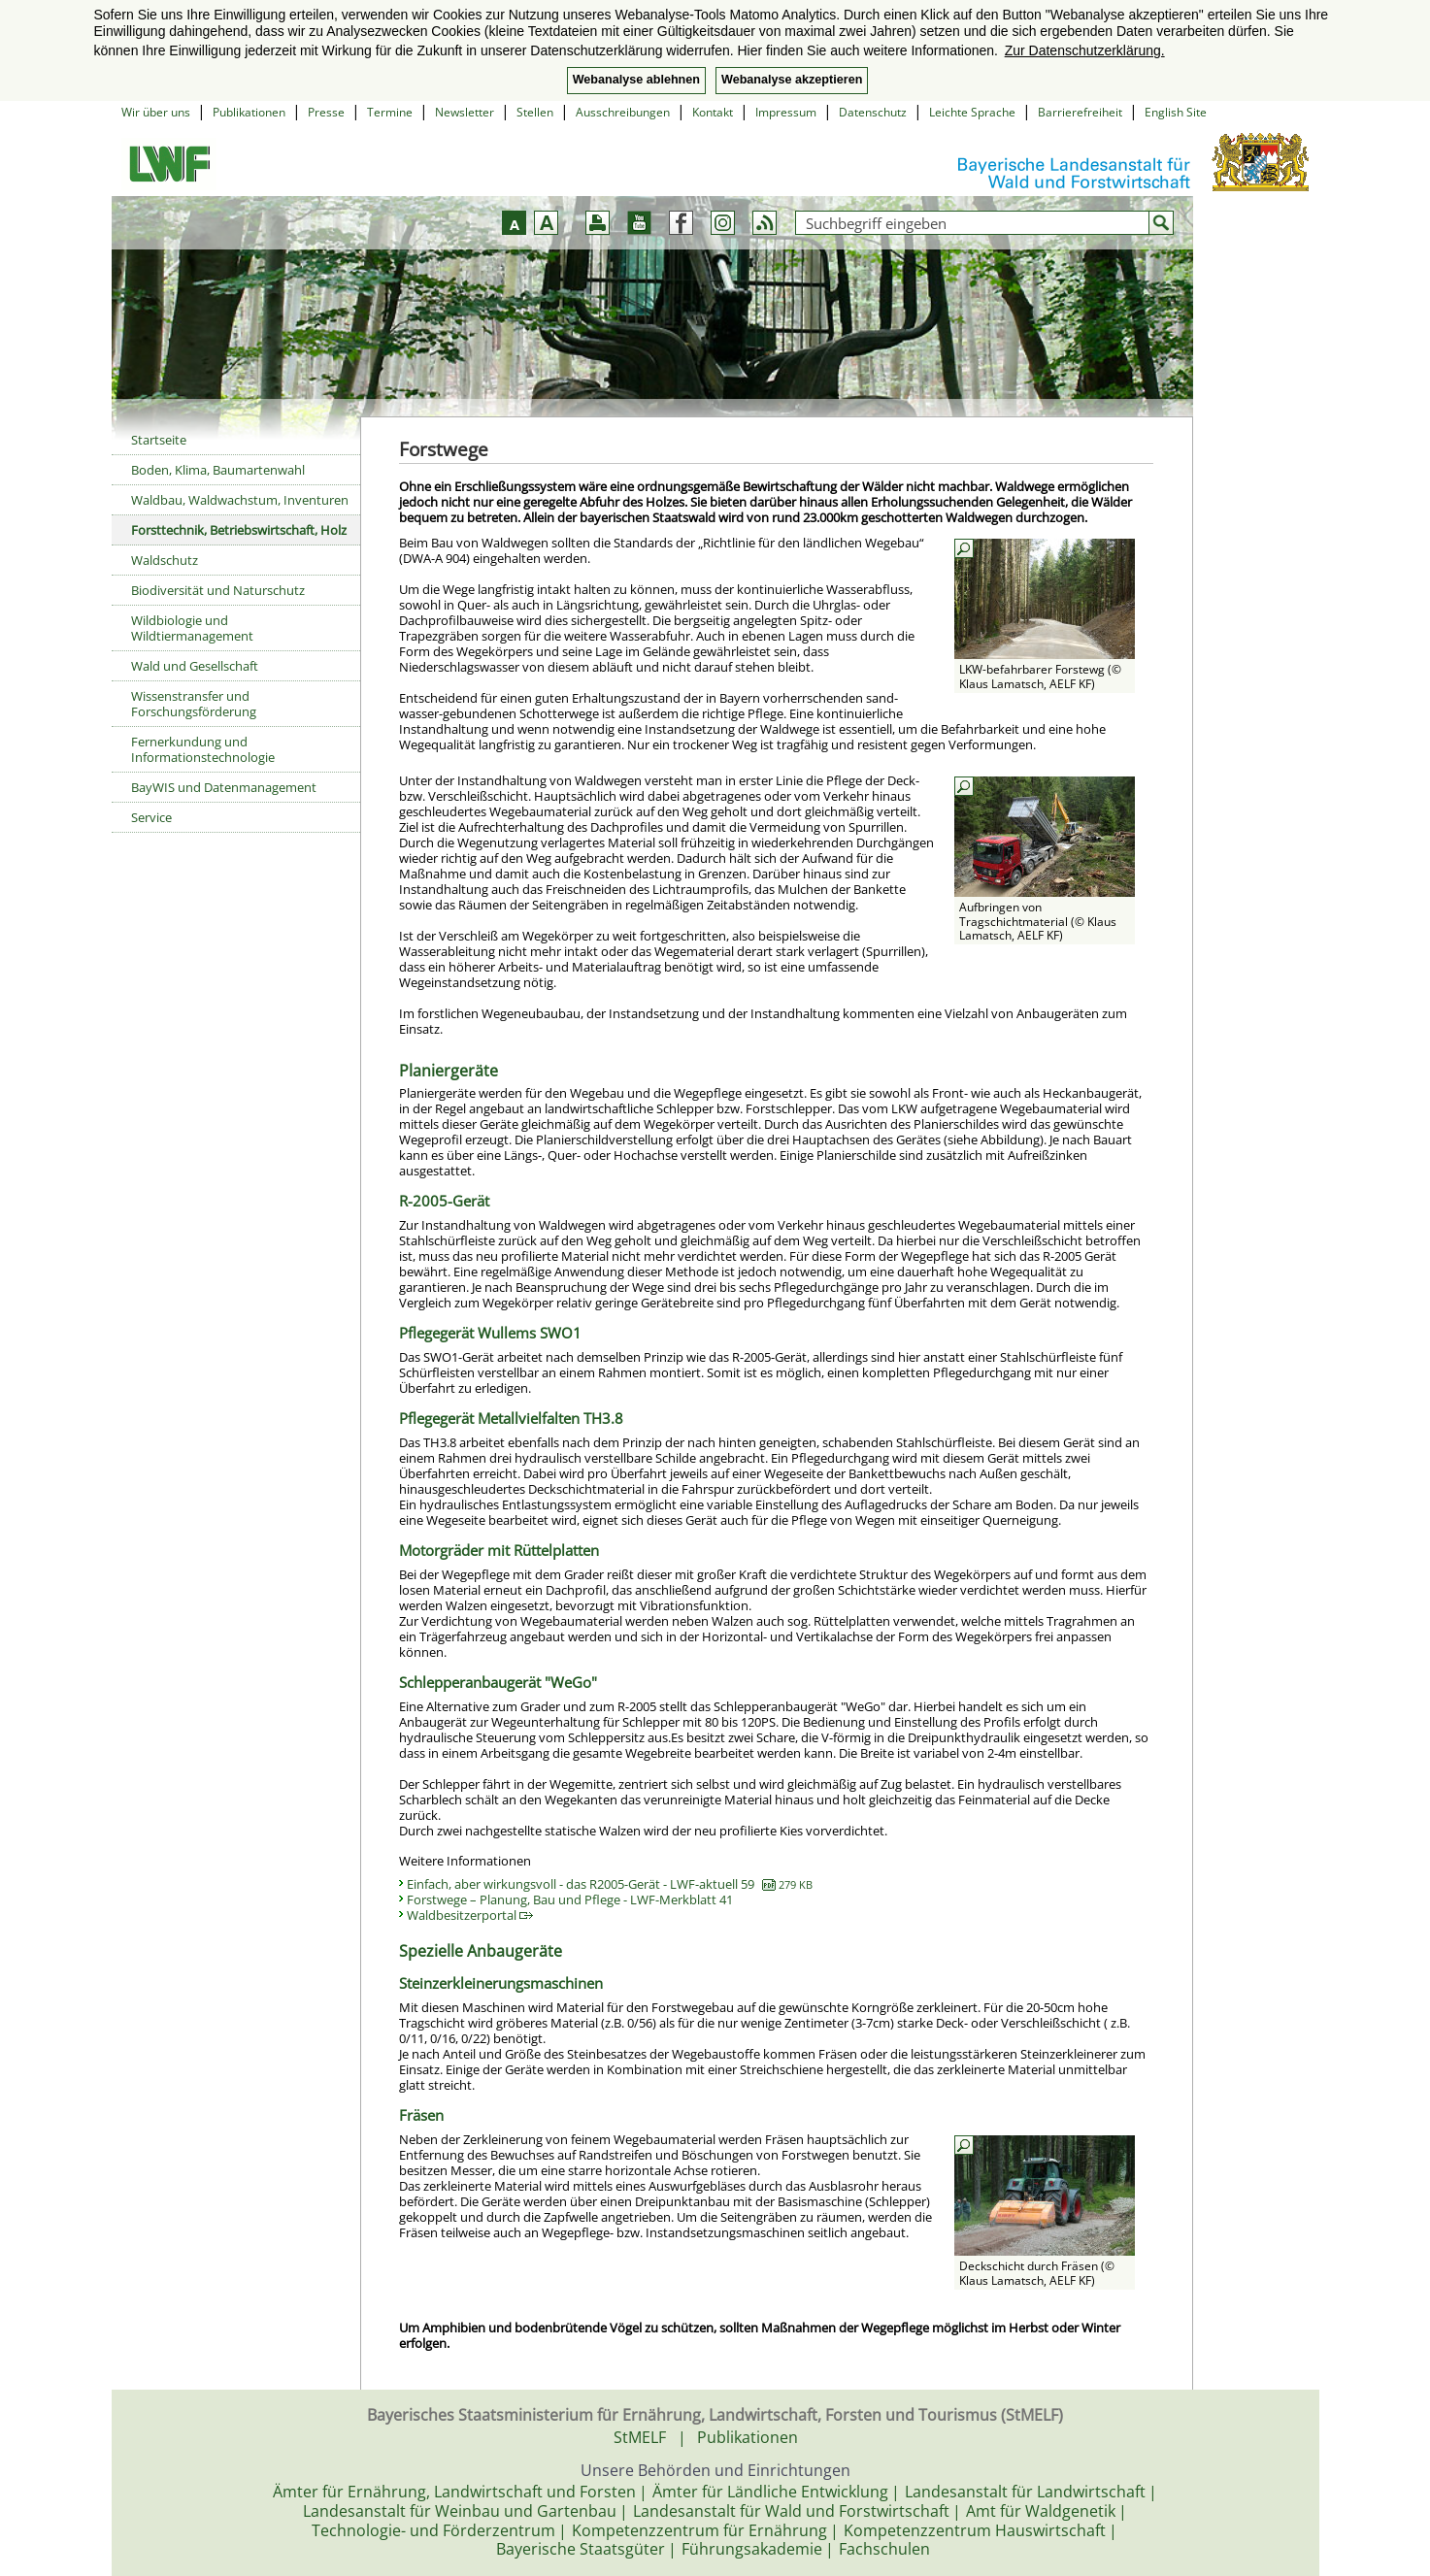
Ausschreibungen (623, 112)
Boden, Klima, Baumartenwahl (218, 470)
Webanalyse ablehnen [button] (636, 79)
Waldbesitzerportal (470, 1915)
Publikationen (249, 112)
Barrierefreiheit (1080, 112)
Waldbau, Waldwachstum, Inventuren (240, 500)
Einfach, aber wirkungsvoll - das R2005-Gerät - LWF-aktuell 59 (610, 1884)
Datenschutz (873, 112)
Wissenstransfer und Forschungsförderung (193, 703)
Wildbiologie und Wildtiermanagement (192, 627)
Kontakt (712, 112)
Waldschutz (164, 560)
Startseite (158, 439)
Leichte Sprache (972, 112)
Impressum (785, 112)
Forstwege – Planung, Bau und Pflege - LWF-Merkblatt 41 (570, 1899)
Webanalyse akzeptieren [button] (791, 79)
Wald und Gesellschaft (194, 666)
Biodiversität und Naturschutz (218, 590)
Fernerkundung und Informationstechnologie (203, 749)
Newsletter (464, 112)
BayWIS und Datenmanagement (223, 787)
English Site (1176, 112)
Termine (390, 112)
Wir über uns (155, 112)
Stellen (534, 112)
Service (151, 817)
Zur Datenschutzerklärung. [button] (1085, 50)
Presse (326, 112)
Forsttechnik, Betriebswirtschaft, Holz (239, 530)
